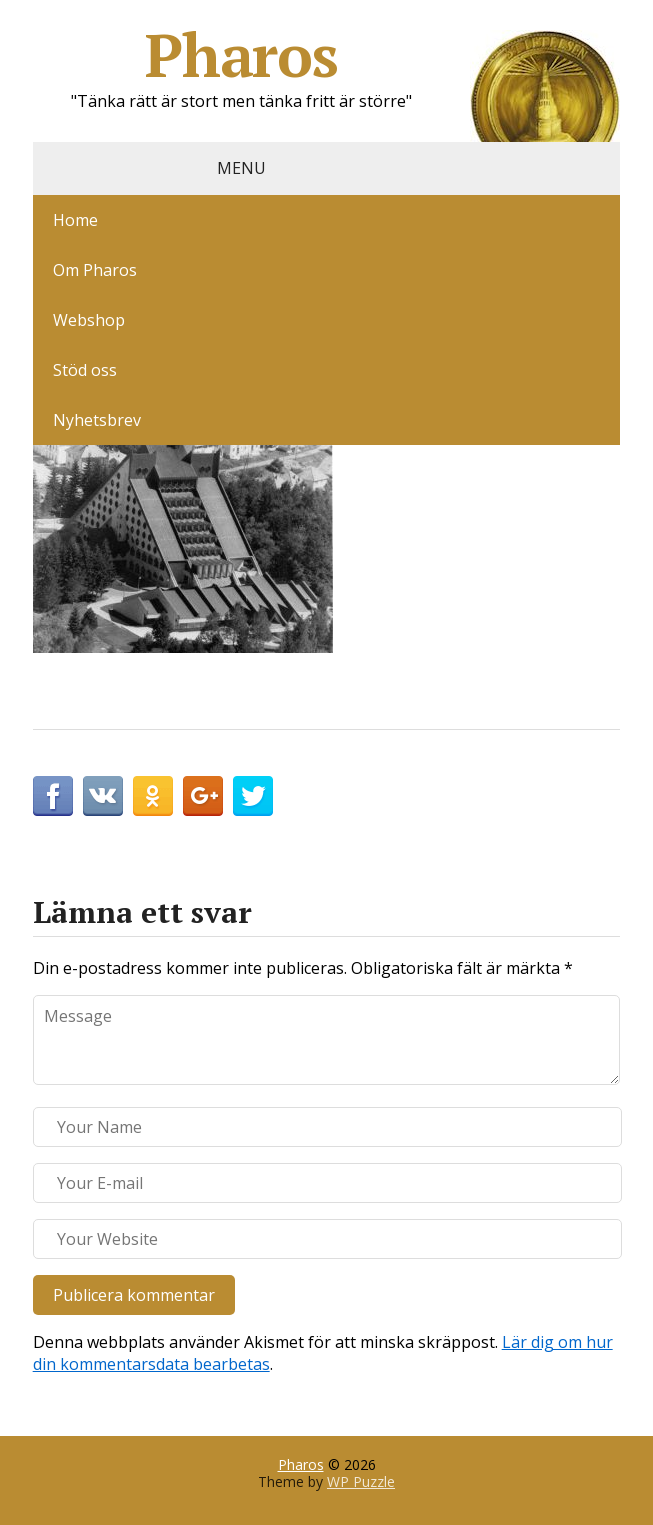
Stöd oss (85, 370)
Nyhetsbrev (97, 420)
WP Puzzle (361, 1481)
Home (75, 220)
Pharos (382, 55)
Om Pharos (95, 270)
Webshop (89, 320)
